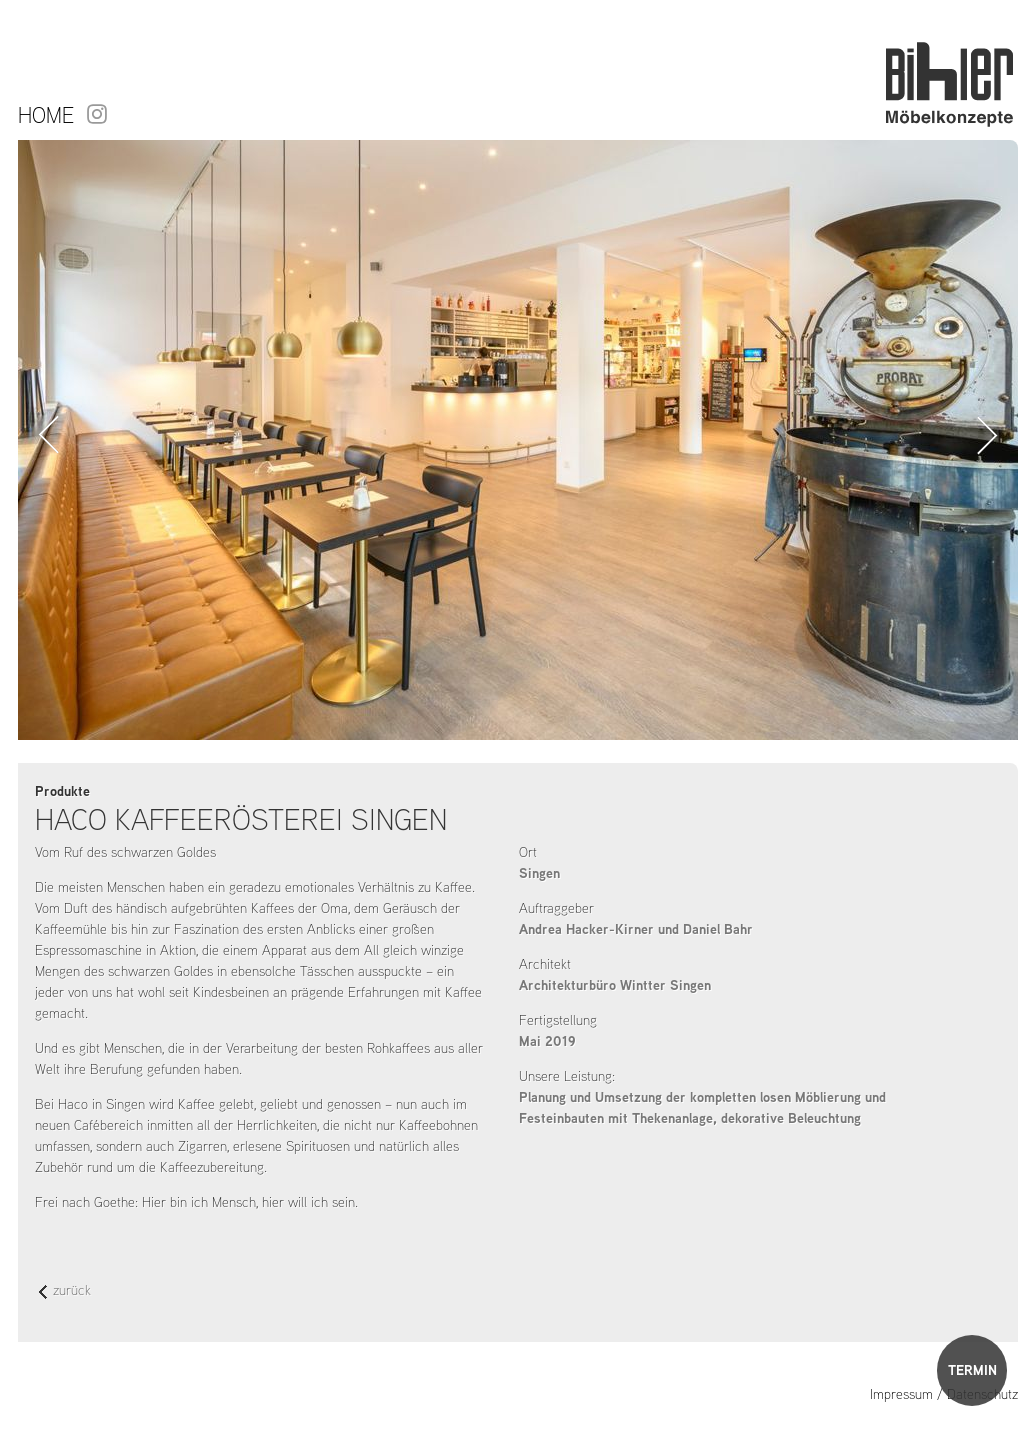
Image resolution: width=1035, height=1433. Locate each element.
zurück (65, 1291)
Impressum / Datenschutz (944, 1394)
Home (46, 115)
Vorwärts (987, 435)
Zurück (48, 435)
